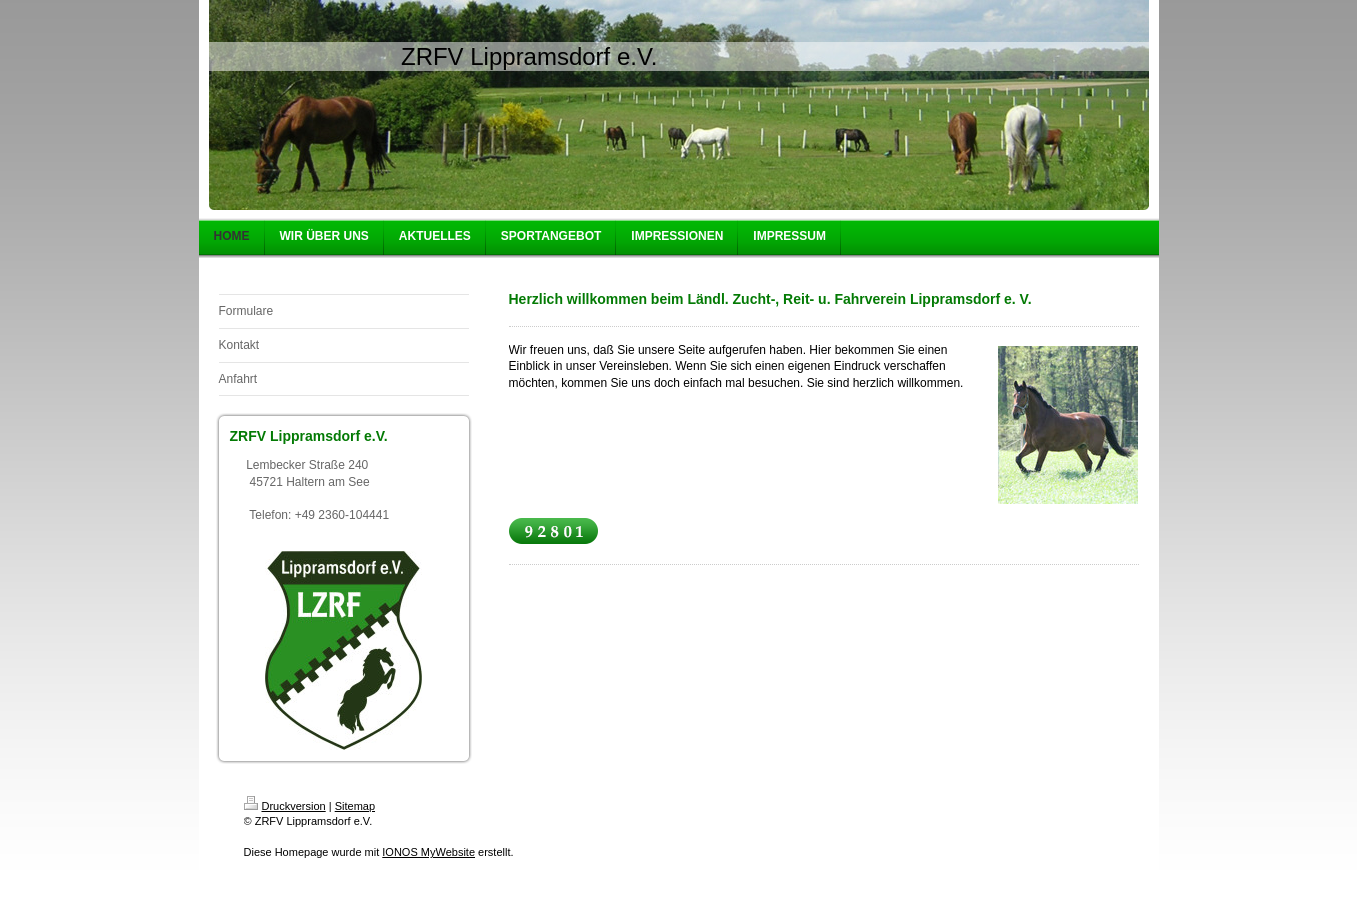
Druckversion (285, 806)
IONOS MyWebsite (428, 852)
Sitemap (355, 806)
